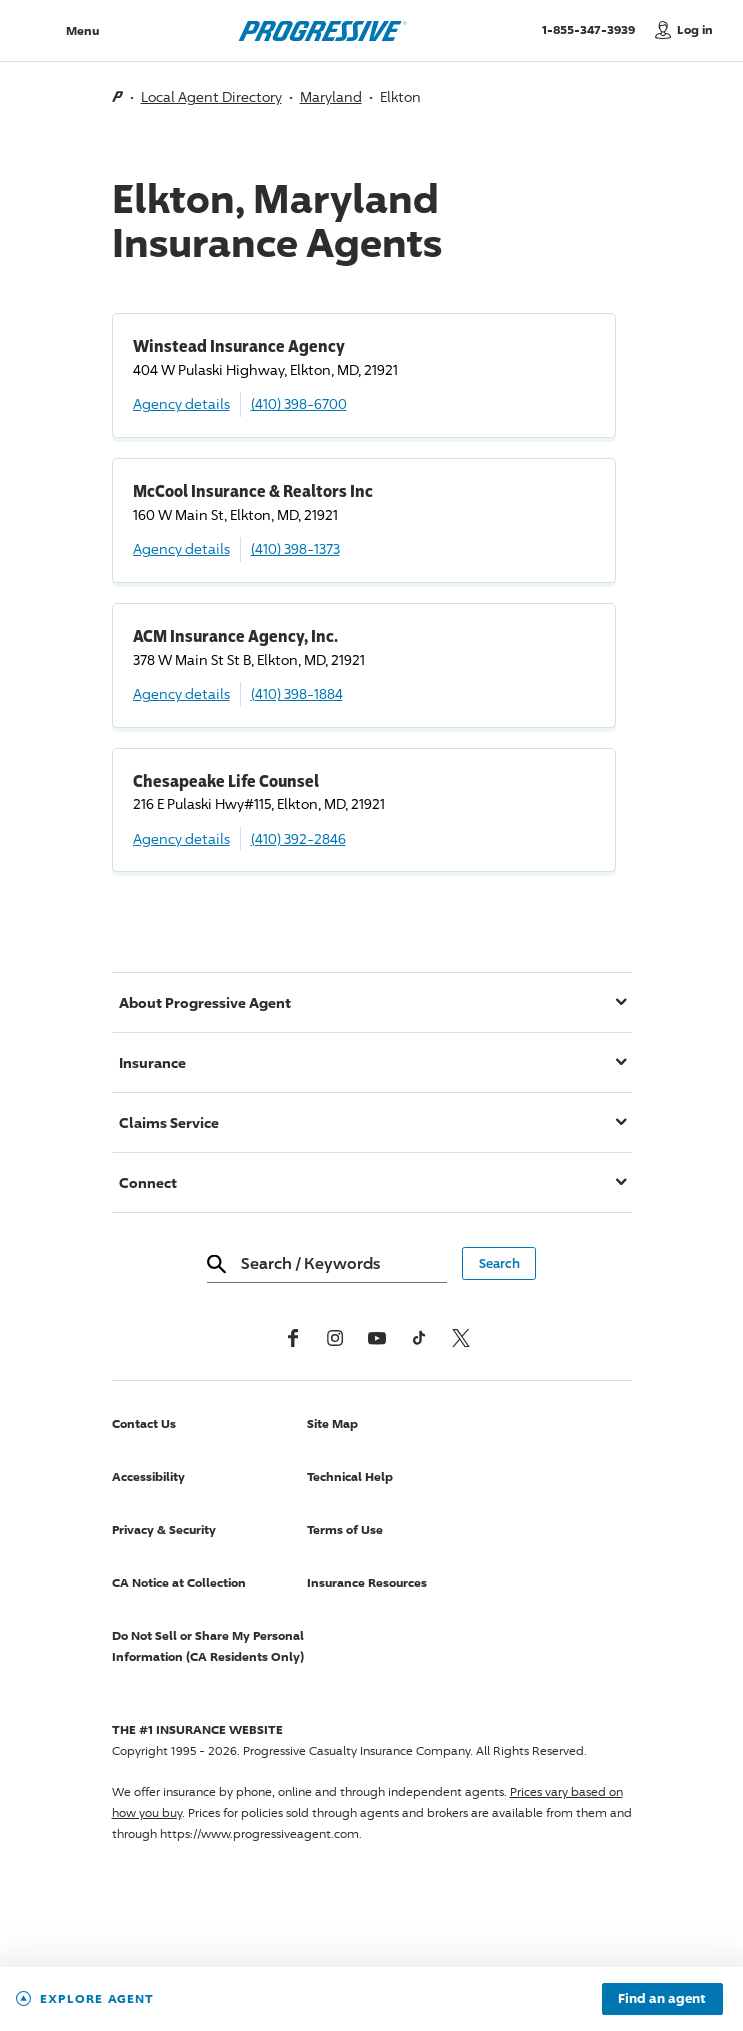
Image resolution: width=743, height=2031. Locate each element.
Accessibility (148, 1476)
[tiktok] (419, 1338)
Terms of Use (345, 1529)
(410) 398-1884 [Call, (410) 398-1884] (297, 693)
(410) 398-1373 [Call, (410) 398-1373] (295, 548)
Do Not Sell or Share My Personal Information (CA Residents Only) (208, 1646)
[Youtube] (377, 1338)
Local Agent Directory (211, 96)
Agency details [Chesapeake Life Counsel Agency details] (181, 838)
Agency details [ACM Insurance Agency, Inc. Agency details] (181, 693)
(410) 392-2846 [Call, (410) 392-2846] (298, 838)
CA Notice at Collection (179, 1582)
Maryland (331, 96)
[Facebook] (293, 1338)
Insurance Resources (367, 1582)
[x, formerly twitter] (461, 1338)
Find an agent (662, 1999)
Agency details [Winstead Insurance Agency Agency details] (181, 403)
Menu (82, 30)
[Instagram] (335, 1338)
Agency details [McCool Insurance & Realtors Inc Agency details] (181, 548)
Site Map (332, 1423)
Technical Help (350, 1476)
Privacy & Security (164, 1529)
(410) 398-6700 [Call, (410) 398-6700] (299, 403)
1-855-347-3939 (593, 29)
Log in (695, 29)
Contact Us (144, 1423)
